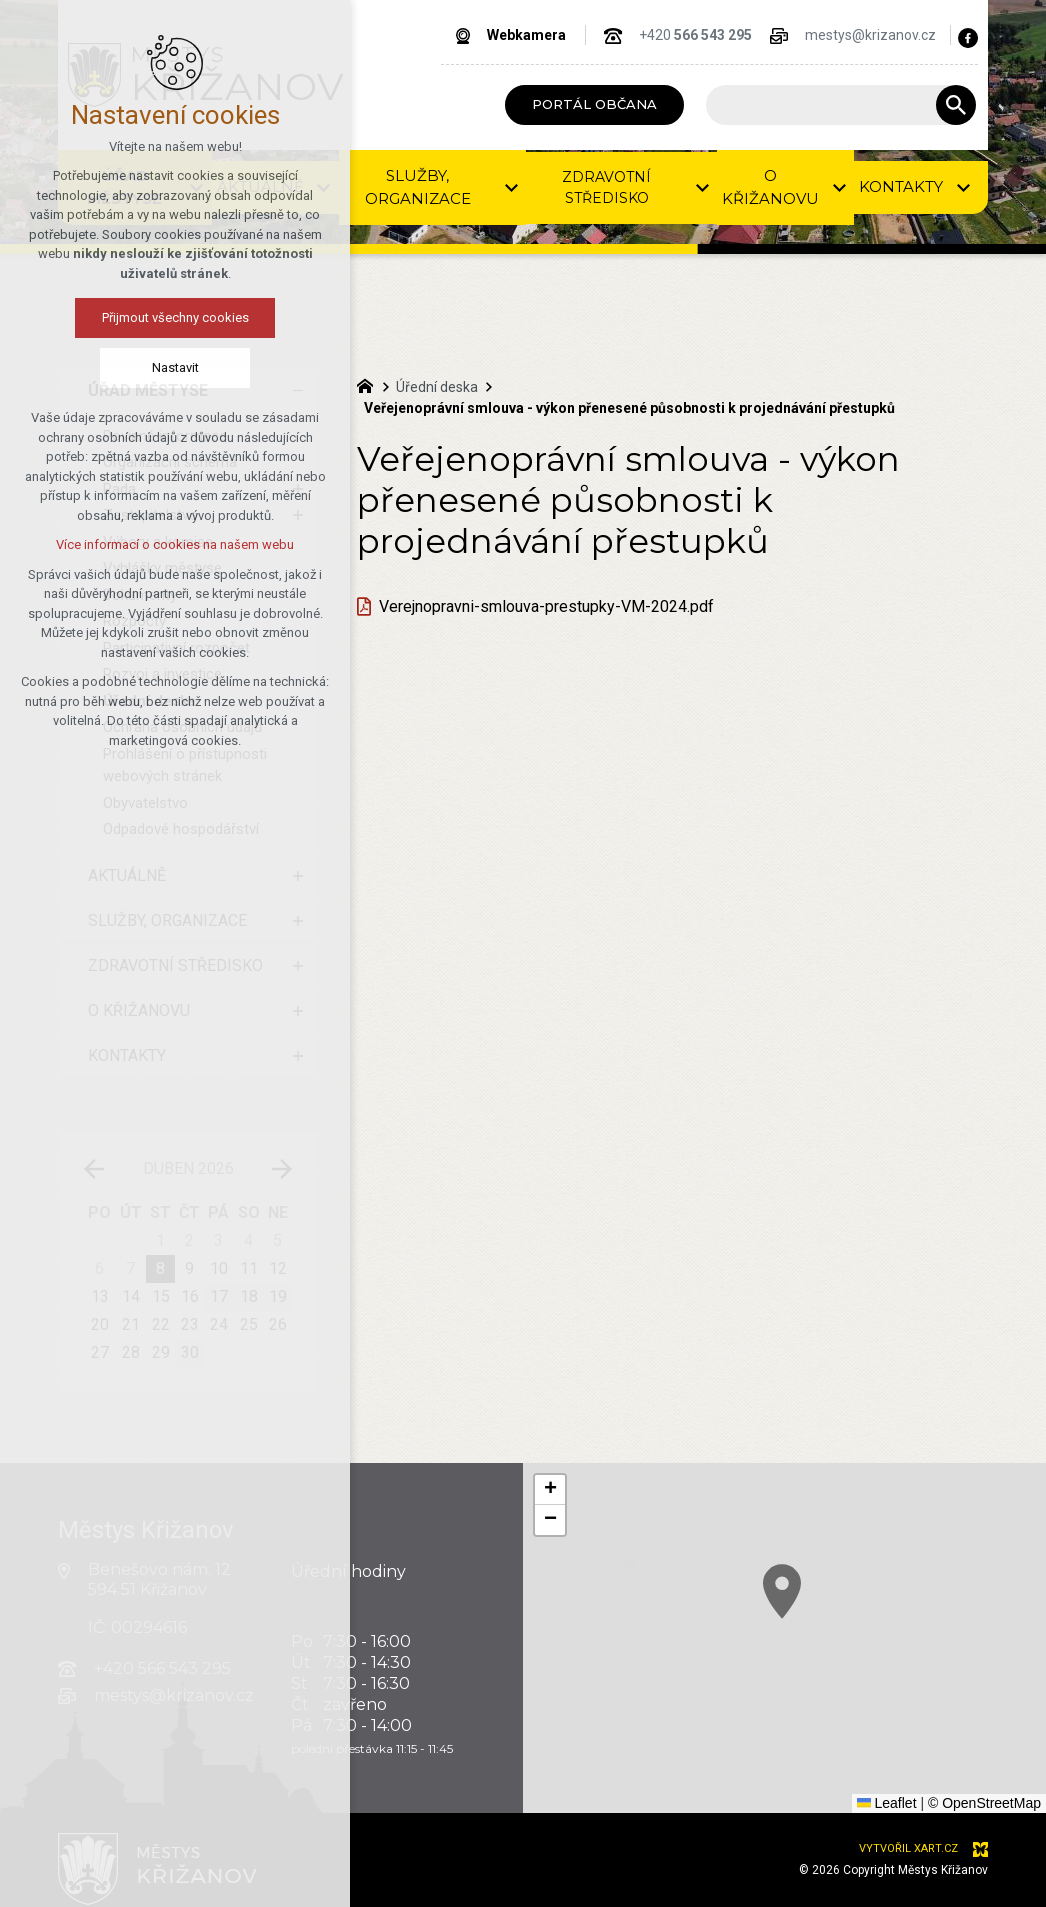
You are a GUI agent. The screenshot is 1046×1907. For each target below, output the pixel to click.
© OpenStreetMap (984, 1803)
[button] (550, 1490)
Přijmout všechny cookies (175, 317)
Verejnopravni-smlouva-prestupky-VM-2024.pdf (546, 606)
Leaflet (887, 1803)
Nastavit (175, 367)
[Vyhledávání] (956, 105)
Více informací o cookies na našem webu (175, 544)
